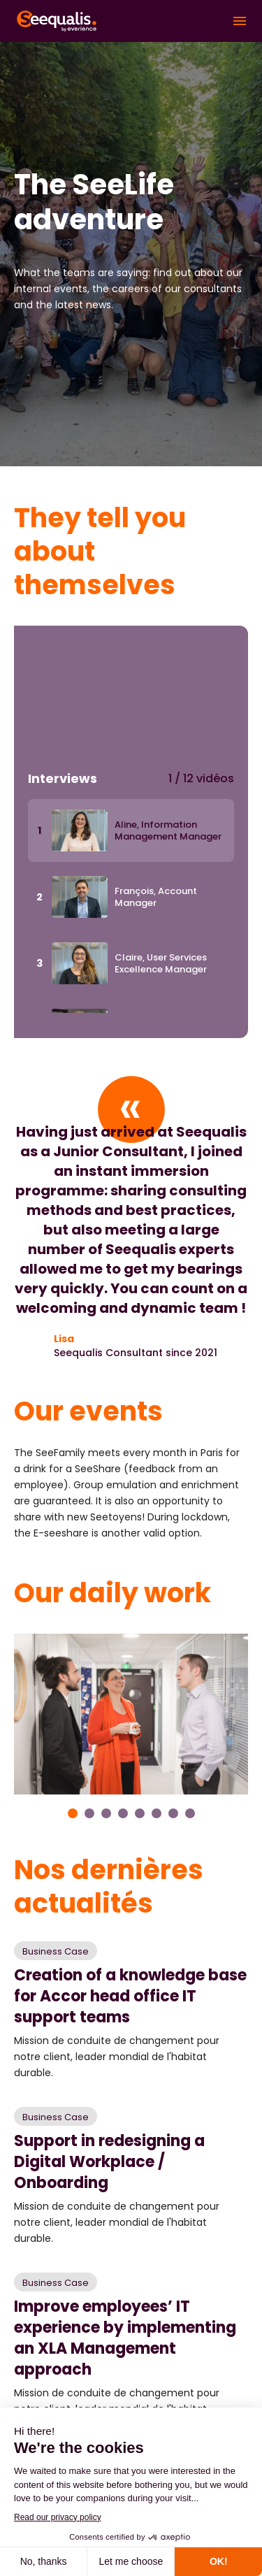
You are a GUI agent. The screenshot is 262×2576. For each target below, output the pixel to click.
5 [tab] (140, 1813)
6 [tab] (156, 1813)
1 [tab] (73, 1813)
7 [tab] (173, 1813)
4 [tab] (123, 1813)
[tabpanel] (131, 1714)
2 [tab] (89, 1813)
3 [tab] (106, 1813)
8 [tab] (190, 1813)
